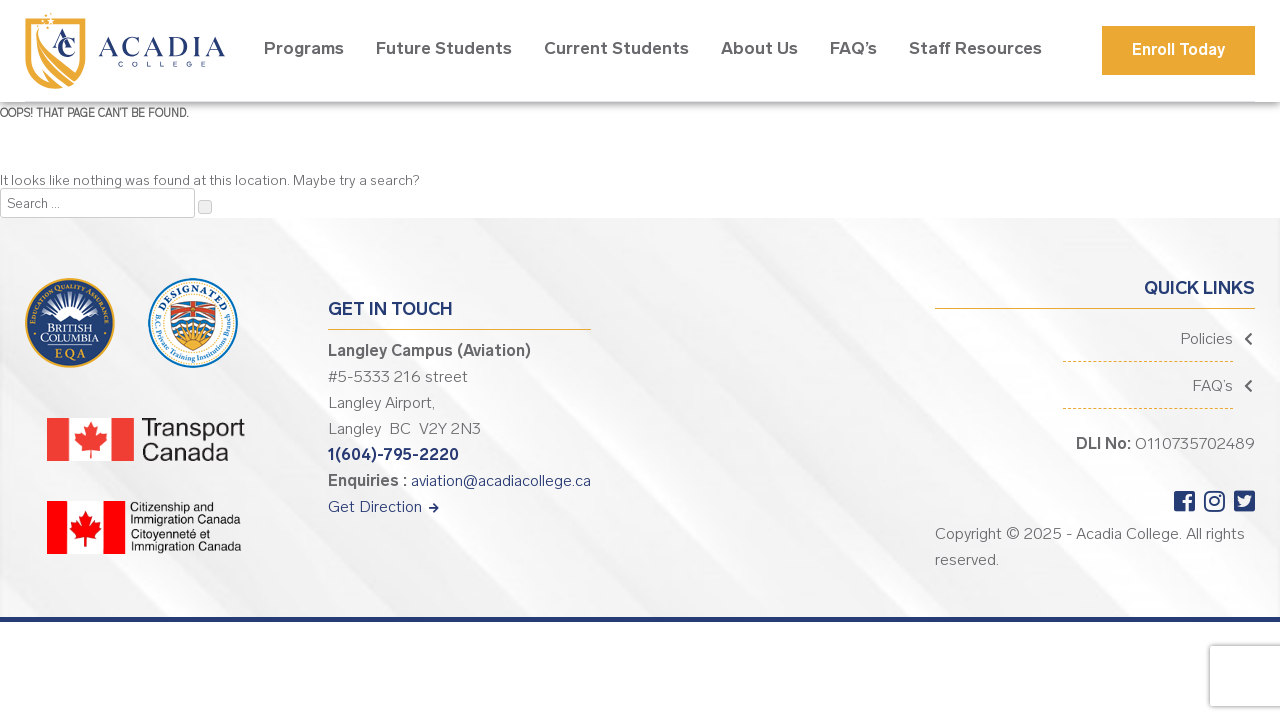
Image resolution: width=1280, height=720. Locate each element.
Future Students (444, 48)
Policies (1206, 338)
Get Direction (383, 506)
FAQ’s (853, 48)
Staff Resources (975, 48)
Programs (304, 48)
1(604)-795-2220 (393, 454)
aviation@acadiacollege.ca (501, 480)
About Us (759, 48)
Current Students (616, 48)
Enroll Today (1178, 49)
